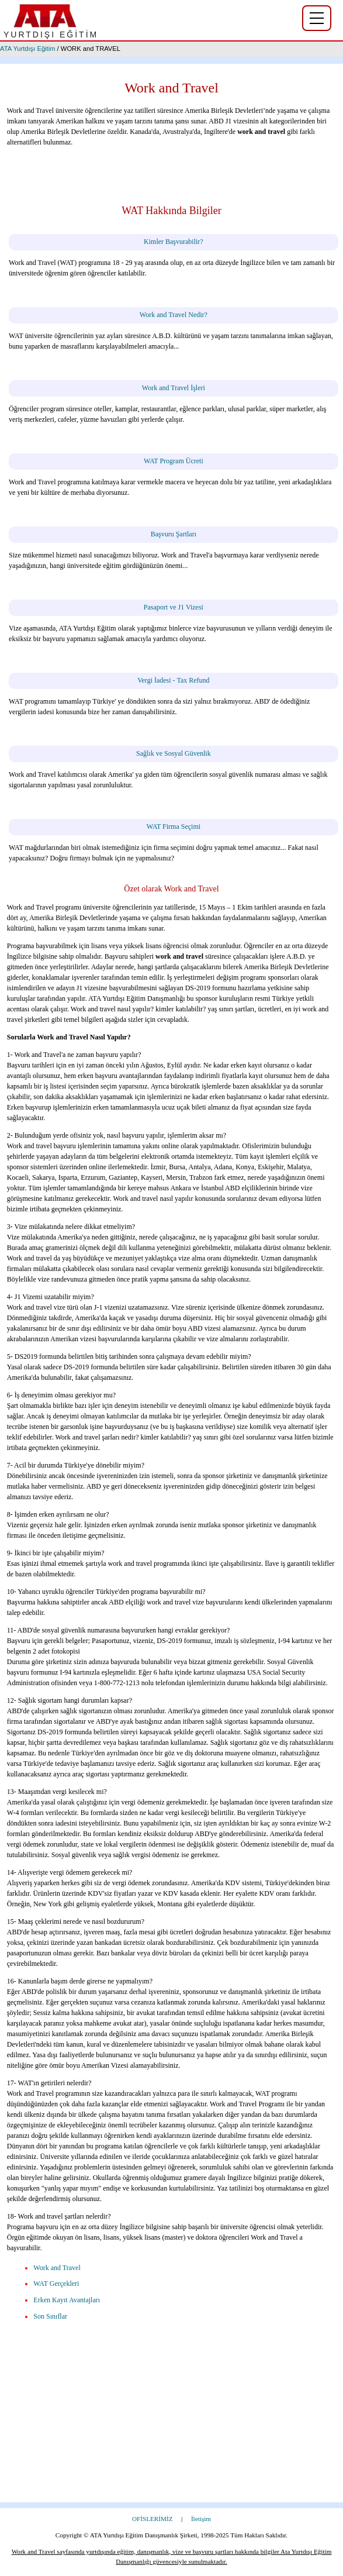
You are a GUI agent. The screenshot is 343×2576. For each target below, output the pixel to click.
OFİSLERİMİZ (152, 2518)
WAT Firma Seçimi (173, 826)
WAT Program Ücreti (173, 461)
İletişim (201, 2518)
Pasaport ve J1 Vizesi (173, 607)
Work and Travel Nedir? (173, 315)
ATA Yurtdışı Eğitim (28, 48)
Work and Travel (56, 2268)
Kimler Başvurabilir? (173, 241)
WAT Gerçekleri (56, 2283)
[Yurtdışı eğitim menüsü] (316, 18)
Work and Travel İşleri (173, 388)
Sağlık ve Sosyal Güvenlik (173, 753)
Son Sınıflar (50, 2316)
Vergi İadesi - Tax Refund (173, 680)
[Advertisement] (171, 2420)
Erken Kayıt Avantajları (66, 2300)
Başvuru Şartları (173, 534)
